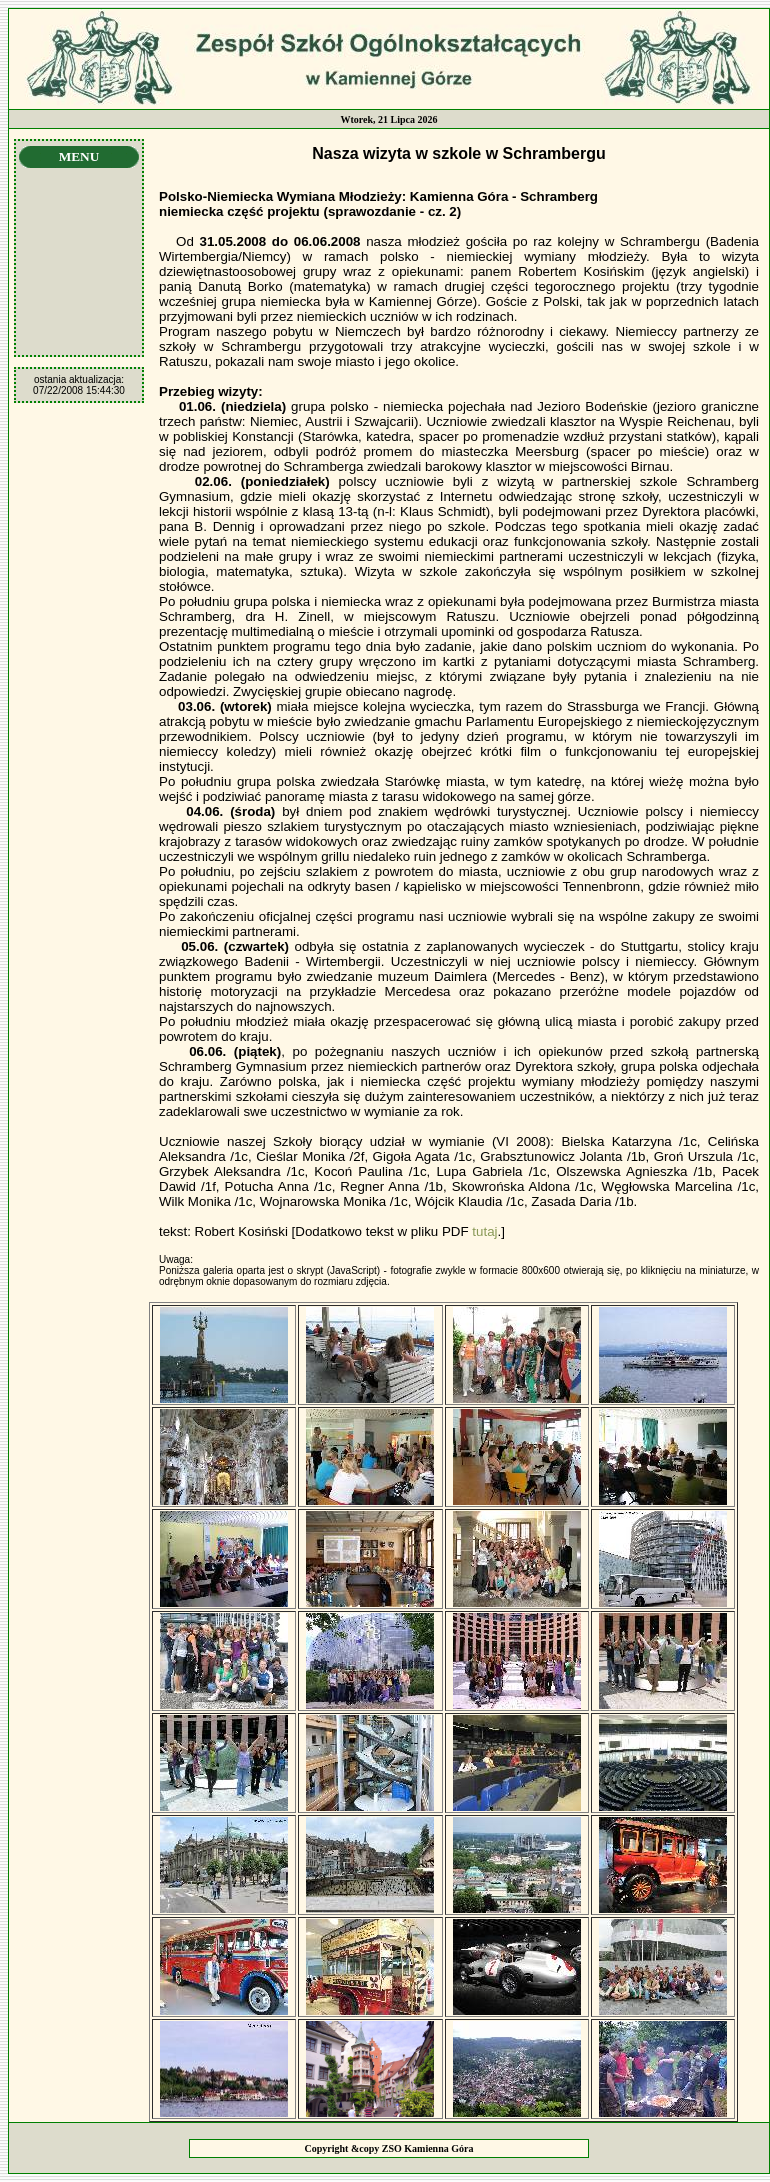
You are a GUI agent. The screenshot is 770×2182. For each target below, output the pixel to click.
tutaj (484, 1231)
